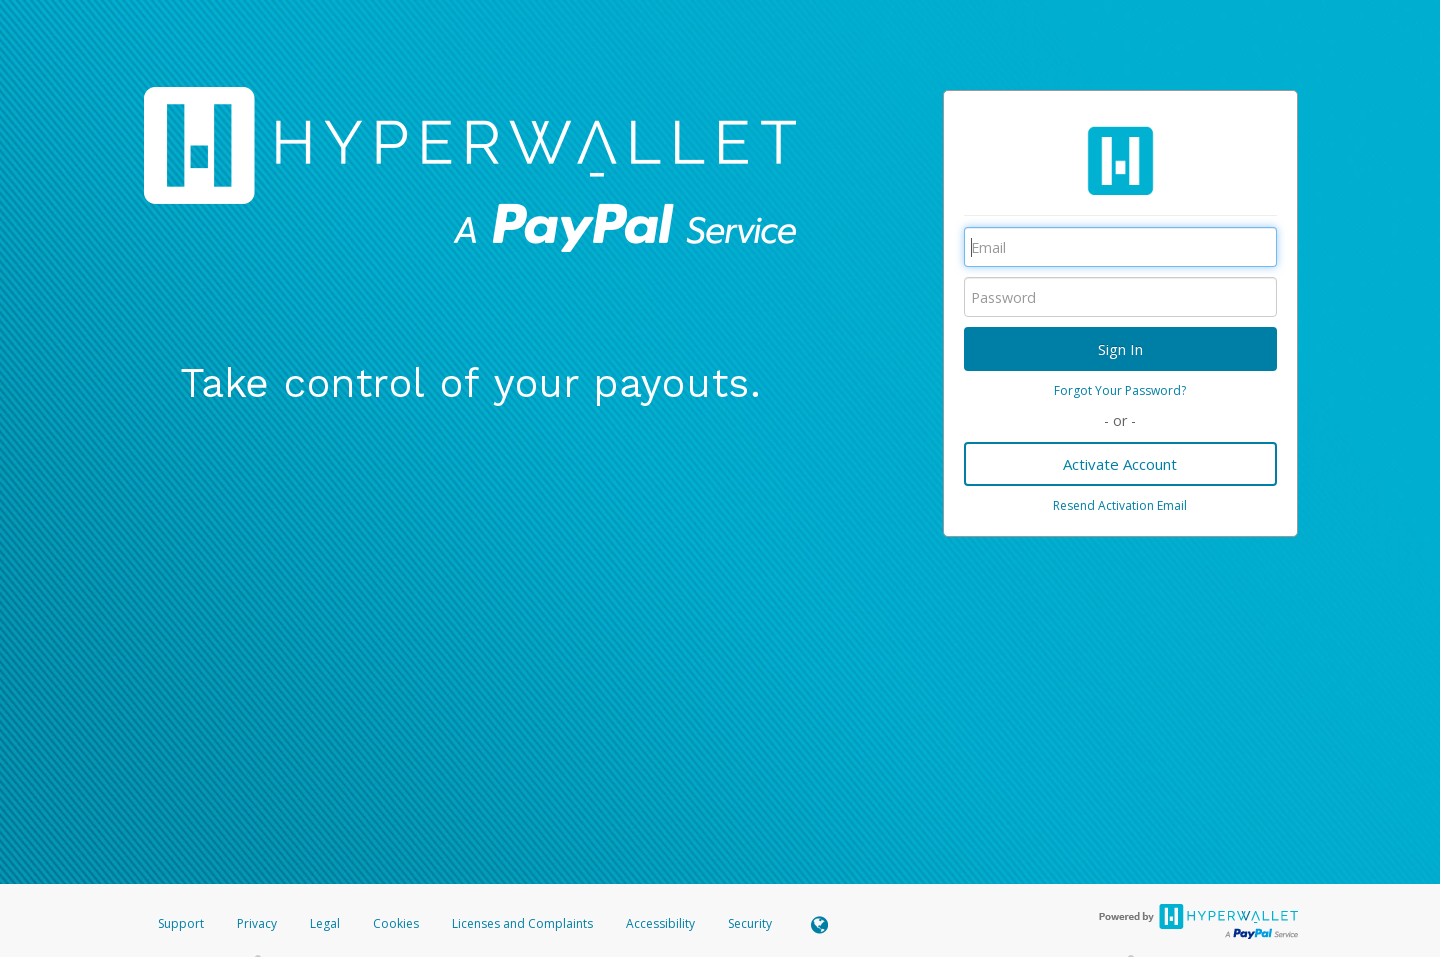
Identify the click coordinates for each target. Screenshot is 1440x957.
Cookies (396, 923)
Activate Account (1120, 464)
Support (181, 923)
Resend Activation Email (1120, 505)
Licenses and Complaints (524, 923)
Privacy (257, 923)
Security (750, 923)
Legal (325, 923)
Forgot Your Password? (1120, 390)
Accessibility (660, 923)
